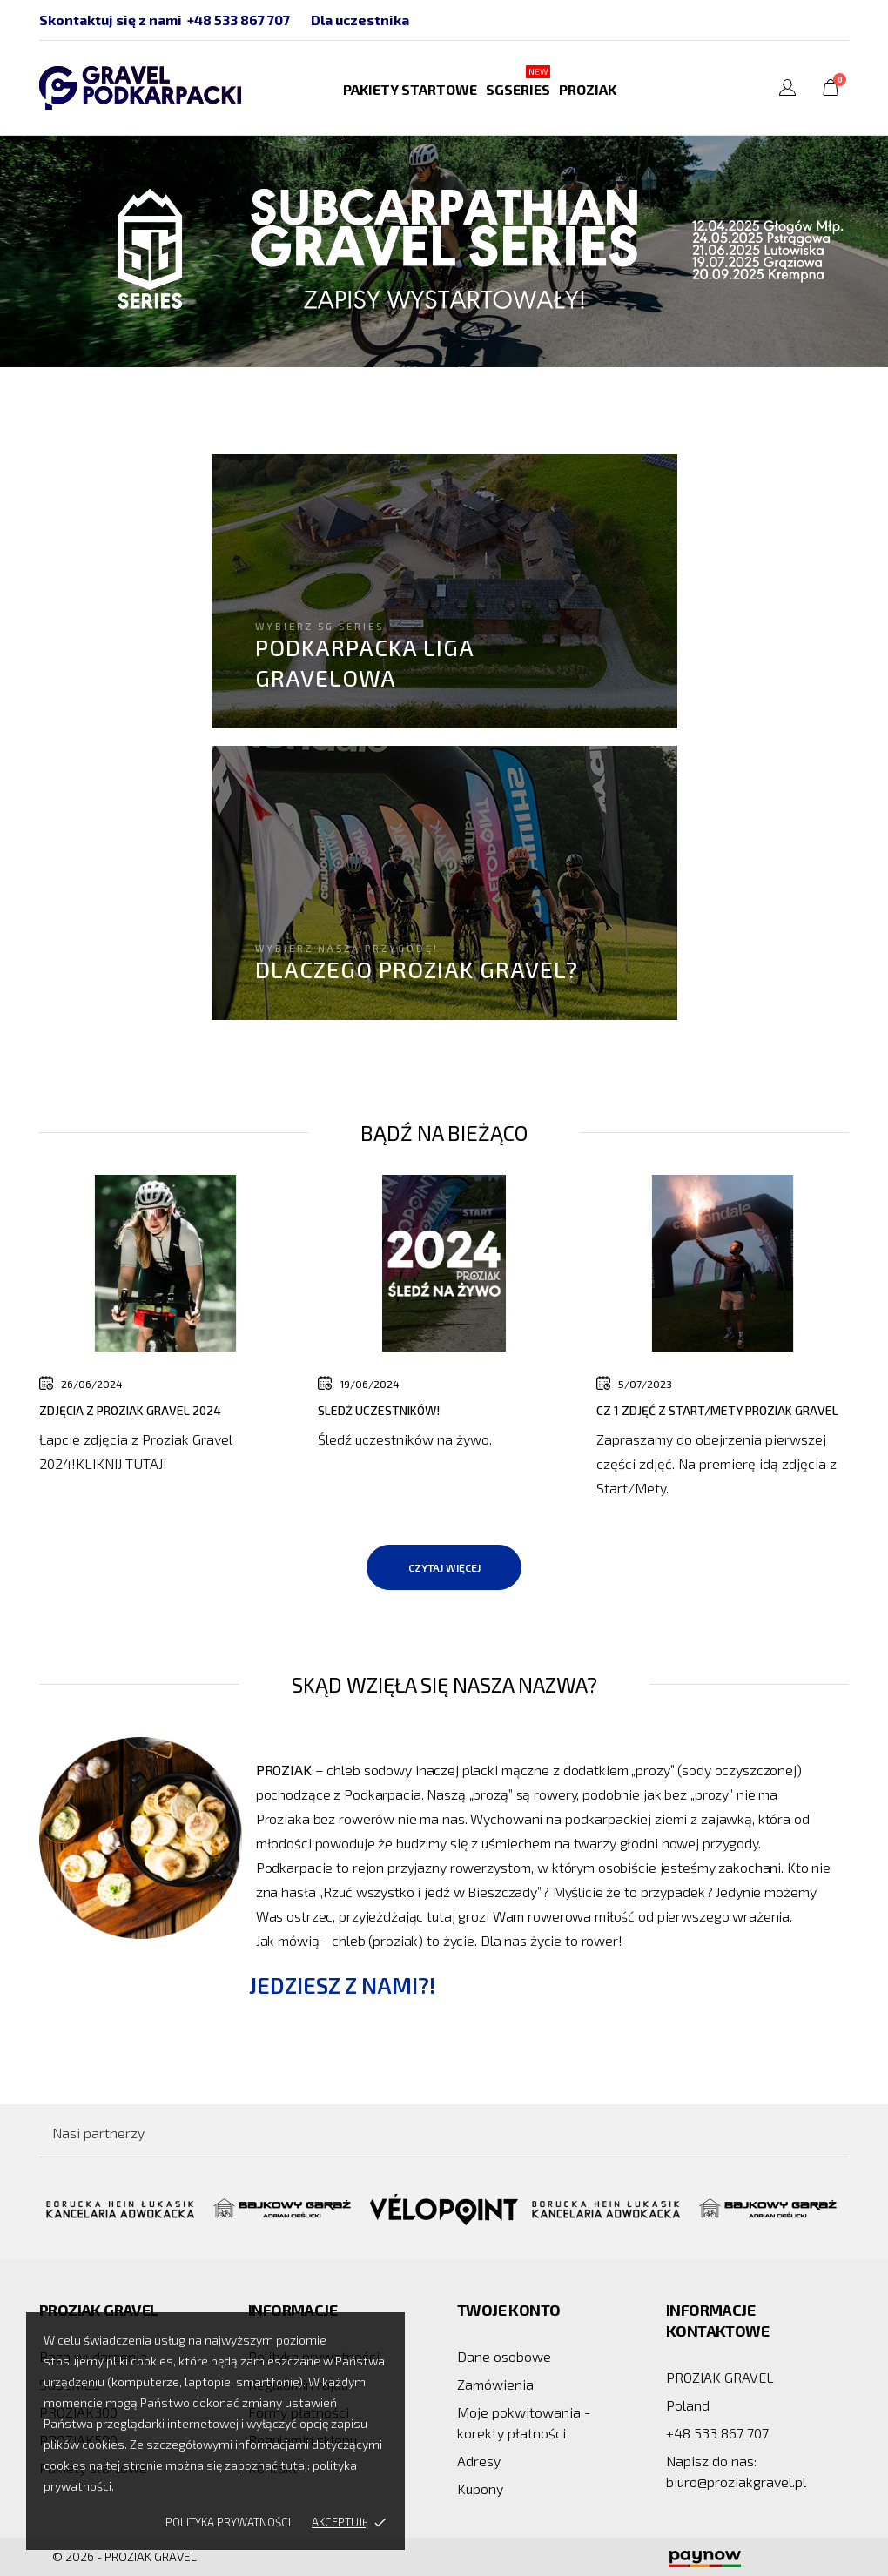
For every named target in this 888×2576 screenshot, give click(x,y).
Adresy (479, 2460)
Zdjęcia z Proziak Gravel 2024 (130, 1410)
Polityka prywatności (228, 2522)
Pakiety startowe (410, 89)
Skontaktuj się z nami (110, 19)
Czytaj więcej (444, 1567)
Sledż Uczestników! (379, 1410)
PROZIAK (587, 89)
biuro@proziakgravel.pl (736, 2481)
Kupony (480, 2488)
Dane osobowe (504, 2356)
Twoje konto (508, 2309)
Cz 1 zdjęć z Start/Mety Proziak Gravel (717, 1410)
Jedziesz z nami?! (342, 1985)
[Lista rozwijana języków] (787, 89)
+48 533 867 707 (238, 19)
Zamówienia (495, 2384)
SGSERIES (518, 81)
